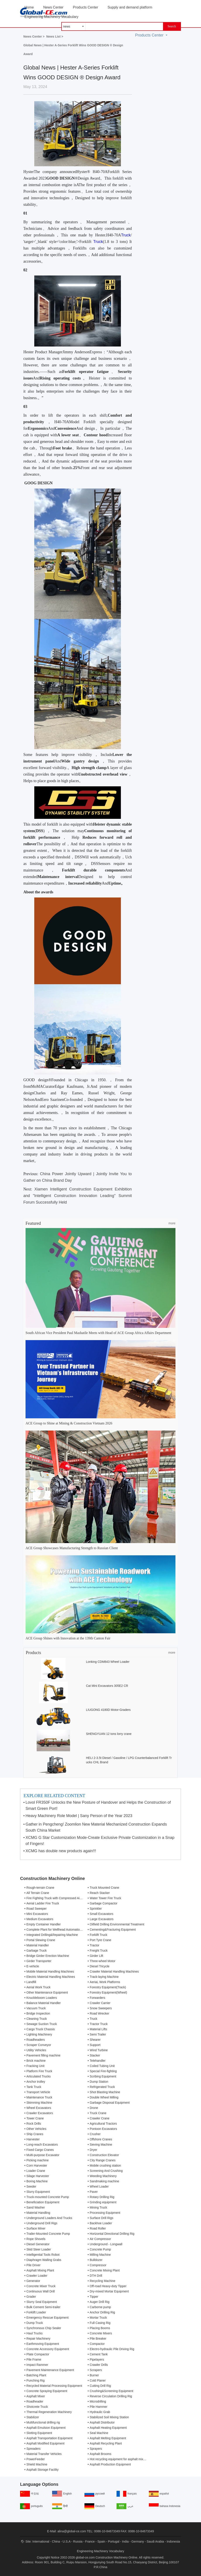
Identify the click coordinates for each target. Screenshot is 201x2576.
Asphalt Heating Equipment (108, 2427)
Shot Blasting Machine (105, 2092)
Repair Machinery (38, 2338)
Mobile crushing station (105, 2165)
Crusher (95, 2134)
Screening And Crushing (106, 2170)
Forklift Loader (36, 2312)
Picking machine (37, 2160)
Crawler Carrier (100, 2003)
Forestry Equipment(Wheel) (108, 1992)
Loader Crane (35, 2170)
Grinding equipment (103, 2202)
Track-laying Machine (104, 1976)
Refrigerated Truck (102, 2087)
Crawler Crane (99, 2118)
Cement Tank (99, 2354)
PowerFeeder (35, 2459)
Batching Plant (36, 2375)
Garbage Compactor (103, 1903)
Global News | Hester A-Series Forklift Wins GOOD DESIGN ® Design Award (73, 49)
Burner (94, 2375)
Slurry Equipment (38, 2191)
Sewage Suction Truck (41, 2024)
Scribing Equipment (103, 2076)
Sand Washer (35, 2207)
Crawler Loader (36, 2275)
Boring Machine (37, 2181)
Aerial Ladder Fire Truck (42, 1903)
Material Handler (37, 1945)
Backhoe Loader (101, 2223)
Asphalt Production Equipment (110, 2464)
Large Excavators (101, 1919)
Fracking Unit (35, 2066)
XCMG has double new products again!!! (61, 1851)
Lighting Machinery (39, 2034)
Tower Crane (35, 2118)
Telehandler (97, 2060)
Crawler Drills (99, 2364)
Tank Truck (33, 2087)
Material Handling (38, 2212)
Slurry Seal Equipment (41, 2302)
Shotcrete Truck (37, 2406)
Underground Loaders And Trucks (49, 2218)
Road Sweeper (36, 1908)
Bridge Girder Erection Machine (47, 1956)
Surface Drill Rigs (101, 2218)
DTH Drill (96, 2275)
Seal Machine (99, 2433)
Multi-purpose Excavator (42, 2155)
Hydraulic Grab (100, 2412)
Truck (126, 235)
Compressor (98, 2265)
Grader (31, 2296)
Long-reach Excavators (42, 2144)
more (171, 1223)
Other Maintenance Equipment (47, 1992)
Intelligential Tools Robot (43, 2254)
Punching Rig (35, 2380)
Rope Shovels (35, 2239)
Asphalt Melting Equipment (108, 2438)
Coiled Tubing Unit (102, 2066)
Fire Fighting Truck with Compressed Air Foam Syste (62, 1898)
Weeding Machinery (103, 2176)
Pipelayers (97, 2359)
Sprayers (96, 2448)
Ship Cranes (34, 2134)
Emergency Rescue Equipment (47, 2317)
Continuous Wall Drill (40, 2291)
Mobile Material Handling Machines (50, 1971)
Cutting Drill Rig (100, 2385)
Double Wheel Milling (104, 2097)
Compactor (97, 2344)
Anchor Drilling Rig (102, 2312)
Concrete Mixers (101, 2333)
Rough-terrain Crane (40, 1887)
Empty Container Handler (43, 1924)
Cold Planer (98, 2380)
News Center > (34, 36)
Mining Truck (98, 2207)
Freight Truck (99, 1950)
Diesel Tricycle (99, 1966)
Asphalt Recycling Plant (106, 2443)
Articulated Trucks (38, 2076)
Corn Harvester (36, 2165)
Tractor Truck (99, 2024)
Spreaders (33, 2448)
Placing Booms (100, 2328)
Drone (94, 2108)
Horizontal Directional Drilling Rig (112, 2233)
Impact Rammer (37, 2364)
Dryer (93, 2150)
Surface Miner (35, 2228)
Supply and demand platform (130, 7)
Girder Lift (96, 1956)
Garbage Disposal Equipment (110, 2102)
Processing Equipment (105, 2212)
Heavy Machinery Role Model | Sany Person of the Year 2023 (79, 1816)
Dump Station (99, 2081)
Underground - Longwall (106, 2244)
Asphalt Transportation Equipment (49, 2438)
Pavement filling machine (43, 2055)
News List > (54, 36)
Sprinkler (96, 1908)
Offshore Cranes (101, 2139)
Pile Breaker (98, 2338)
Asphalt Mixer (35, 2396)
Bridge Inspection (38, 2013)
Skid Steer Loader (38, 2249)
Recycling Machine (102, 2281)
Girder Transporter (38, 1961)
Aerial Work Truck (38, 1987)
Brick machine (36, 2060)
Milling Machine (100, 2254)
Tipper (94, 2296)
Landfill (31, 1982)
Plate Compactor (37, 2354)
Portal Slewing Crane (40, 1940)
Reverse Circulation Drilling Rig (111, 2396)
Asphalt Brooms (100, 2454)
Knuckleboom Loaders (41, 1997)
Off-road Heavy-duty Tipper (108, 2286)
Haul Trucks (34, 2333)
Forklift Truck (98, 1935)
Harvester (33, 2139)
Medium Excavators (39, 1919)
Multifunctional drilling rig (43, 2422)
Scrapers (96, 2370)
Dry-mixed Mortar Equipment (109, 2291)
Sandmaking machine (104, 2181)
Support (95, 2045)
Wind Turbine (99, 2050)
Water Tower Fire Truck (105, 1898)
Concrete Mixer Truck (40, 2286)
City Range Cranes (102, 2160)
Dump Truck (34, 2323)
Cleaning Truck (36, 2018)
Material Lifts (98, 2029)
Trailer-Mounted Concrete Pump (48, 2233)
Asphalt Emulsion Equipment (45, 2427)
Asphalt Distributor (102, 2422)
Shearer (95, 2039)
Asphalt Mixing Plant (40, 2270)
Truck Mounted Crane (104, 1887)
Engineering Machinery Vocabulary (100, 2551)
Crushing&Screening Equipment (111, 2391)
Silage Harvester (37, 2176)
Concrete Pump (100, 2249)
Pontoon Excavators (103, 2129)
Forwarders (97, 1997)
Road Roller (98, 2228)
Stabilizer (32, 2417)
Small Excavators (101, 1914)
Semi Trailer (98, 2034)
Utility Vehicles (36, 2050)
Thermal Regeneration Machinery (49, 2412)
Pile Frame (33, 2359)
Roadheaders (35, 2039)
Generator (33, 2281)
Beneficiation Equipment (42, 2202)
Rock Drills (33, 2123)
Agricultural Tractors (103, 2123)
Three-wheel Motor (102, 1961)
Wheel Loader (99, 2186)
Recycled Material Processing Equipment (54, 2385)
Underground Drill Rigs (41, 2223)
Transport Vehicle (38, 2092)
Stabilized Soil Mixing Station (109, 2417)
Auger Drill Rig (99, 2302)
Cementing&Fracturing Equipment (113, 1929)
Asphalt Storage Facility (42, 2469)
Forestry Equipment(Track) (108, 1987)
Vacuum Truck (36, 2008)
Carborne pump (100, 2307)
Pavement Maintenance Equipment (50, 2370)
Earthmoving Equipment (42, 2344)
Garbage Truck (36, 1950)
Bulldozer (96, 2260)
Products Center (151, 35)
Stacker (95, 2055)
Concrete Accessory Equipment (47, 2349)
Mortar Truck (98, 2317)
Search (172, 26)
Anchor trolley (35, 2081)
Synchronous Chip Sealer (43, 2328)
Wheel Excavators (38, 2108)
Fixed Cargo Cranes (40, 2150)
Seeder (31, 2186)
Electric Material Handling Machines (50, 1976)
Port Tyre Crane (100, 1940)
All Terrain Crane (37, 1893)
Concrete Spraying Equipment (46, 2391)
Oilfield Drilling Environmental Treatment (117, 1924)
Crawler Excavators (39, 2113)
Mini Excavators (37, 1914)
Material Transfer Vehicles (44, 2454)
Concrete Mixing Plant (105, 2270)
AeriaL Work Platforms (105, 1982)
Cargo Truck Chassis (40, 2029)
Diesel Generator (38, 2244)
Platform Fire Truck (39, 2071)
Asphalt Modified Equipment (45, 2443)
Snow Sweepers (101, 2008)
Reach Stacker (100, 1893)
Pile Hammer (98, 2406)
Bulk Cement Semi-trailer (43, 2307)
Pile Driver (33, 2265)
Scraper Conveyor (38, 2045)
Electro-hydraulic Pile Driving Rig (112, 2349)
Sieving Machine (101, 2144)
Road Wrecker (99, 2013)
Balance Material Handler (43, 2003)
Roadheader (34, 2401)
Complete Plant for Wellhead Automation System (59, 1929)
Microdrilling (98, 2401)
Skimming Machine (39, 2102)
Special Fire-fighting (103, 2071)
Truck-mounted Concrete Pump (47, 2197)
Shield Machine (36, 2464)
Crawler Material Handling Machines (114, 1971)
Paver (94, 2191)
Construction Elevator (104, 2155)
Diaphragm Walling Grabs (43, 2260)
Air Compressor (100, 2239)
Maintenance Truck (39, 2097)
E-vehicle (32, 1966)
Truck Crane (98, 2113)
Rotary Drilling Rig (102, 2197)
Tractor (94, 1945)
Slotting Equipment (39, 2433)
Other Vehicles (36, 2129)
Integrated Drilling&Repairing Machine (52, 1935)
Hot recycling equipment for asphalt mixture (119, 2459)
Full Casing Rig (100, 2323)
